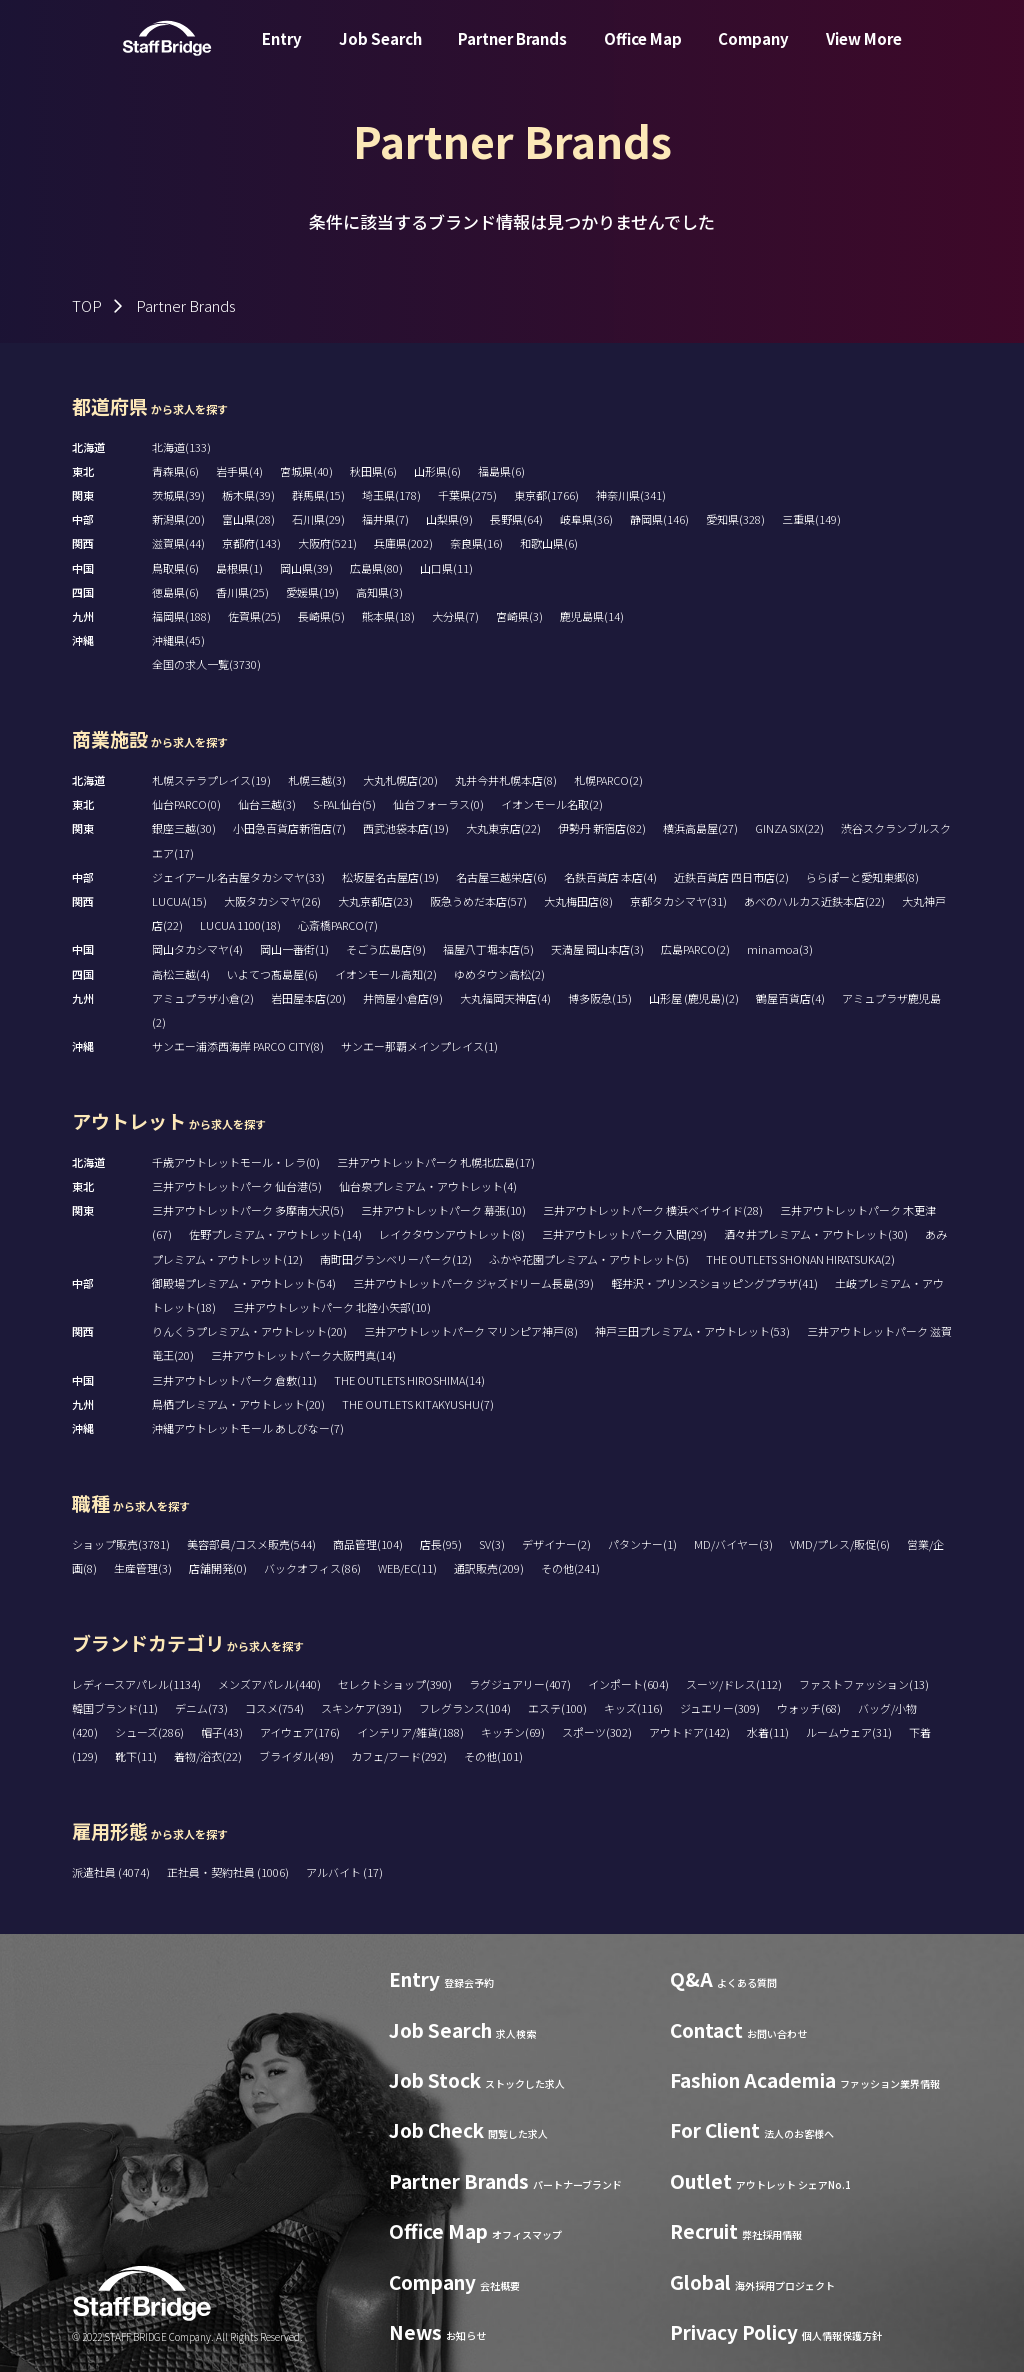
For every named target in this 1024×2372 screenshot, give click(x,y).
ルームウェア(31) (849, 1732)
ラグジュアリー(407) (520, 1684)
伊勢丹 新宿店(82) (602, 828)
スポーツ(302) (597, 1732)
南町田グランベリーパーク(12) (396, 1259)
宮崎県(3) (519, 616)
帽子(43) (222, 1732)
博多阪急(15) (600, 998)
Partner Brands (512, 53)
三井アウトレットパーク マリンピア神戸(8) (471, 1331)
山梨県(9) (449, 519)
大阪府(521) (327, 543)
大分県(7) (455, 616)
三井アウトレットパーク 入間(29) (624, 1234)
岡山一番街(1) (294, 949)
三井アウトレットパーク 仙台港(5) (237, 1186)
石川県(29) (318, 519)
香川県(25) (242, 592)
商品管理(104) (368, 1544)
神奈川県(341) (631, 495)
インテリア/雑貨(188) (410, 1732)
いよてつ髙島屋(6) (272, 974)
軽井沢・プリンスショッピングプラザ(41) (714, 1283)
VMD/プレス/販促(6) (840, 1544)
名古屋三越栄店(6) (501, 877)
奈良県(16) (476, 543)
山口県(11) (446, 568)
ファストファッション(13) (864, 1684)
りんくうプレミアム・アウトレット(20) (249, 1331)
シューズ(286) (149, 1732)
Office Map (643, 53)
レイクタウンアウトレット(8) (452, 1234)
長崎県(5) (321, 616)
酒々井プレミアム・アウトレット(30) (816, 1234)
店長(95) (441, 1544)
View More (864, 53)
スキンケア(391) (361, 1708)
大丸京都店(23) (375, 901)
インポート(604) (628, 1684)
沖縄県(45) (178, 640)
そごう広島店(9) (386, 949)
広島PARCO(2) (695, 949)
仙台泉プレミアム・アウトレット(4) (428, 1186)
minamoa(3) (780, 949)
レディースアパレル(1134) (136, 1684)
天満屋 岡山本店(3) (597, 949)
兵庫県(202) (403, 543)
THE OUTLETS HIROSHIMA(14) (409, 1380)
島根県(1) (239, 568)
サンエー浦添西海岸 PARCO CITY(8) (238, 1046)
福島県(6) (501, 471)
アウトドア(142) (689, 1732)
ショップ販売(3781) (121, 1544)
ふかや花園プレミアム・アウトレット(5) (589, 1259)
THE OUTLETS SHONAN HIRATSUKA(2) (800, 1259)
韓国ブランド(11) (115, 1708)
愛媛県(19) (312, 592)
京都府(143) (251, 543)
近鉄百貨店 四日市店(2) (731, 877)
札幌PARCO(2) (608, 780)
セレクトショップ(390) (395, 1684)
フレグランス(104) (465, 1708)
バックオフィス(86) (312, 1568)
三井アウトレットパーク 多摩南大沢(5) (248, 1210)
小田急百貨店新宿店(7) (289, 828)
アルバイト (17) (344, 1872)
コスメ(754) (274, 1708)
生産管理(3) (143, 1568)
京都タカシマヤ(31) (678, 901)
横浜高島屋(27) (700, 828)
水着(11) (768, 1732)
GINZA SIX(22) (789, 828)
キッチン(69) (513, 1732)
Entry (282, 53)
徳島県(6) (175, 592)
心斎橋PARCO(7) (338, 925)
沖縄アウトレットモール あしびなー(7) (248, 1428)
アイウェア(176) (300, 1732)
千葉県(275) (467, 495)
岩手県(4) (239, 471)
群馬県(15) (318, 495)
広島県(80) (376, 568)
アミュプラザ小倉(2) (203, 998)
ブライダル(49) (296, 1756)
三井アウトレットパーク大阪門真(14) (303, 1355)
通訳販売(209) (489, 1568)
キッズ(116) (633, 1708)
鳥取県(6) (175, 568)
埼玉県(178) (391, 495)
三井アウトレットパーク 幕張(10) (443, 1210)
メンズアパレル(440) (269, 1684)
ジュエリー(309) (720, 1708)
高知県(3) (379, 592)
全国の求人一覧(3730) (206, 664)
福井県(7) (385, 519)
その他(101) (493, 1756)
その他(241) (570, 1568)
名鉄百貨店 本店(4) (610, 877)
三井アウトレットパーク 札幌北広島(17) (436, 1162)
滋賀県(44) (178, 543)
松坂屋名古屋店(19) (390, 877)
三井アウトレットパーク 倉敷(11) (234, 1380)
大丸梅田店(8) (578, 901)
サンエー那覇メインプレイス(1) (419, 1046)
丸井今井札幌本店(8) (506, 780)
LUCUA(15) (179, 901)
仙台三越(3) (267, 804)
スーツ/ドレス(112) (734, 1684)
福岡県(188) (181, 616)
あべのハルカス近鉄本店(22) (814, 901)
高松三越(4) (181, 974)
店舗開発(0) (218, 1568)
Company (753, 53)
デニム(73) (201, 1708)
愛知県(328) (735, 519)
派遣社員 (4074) (112, 1872)
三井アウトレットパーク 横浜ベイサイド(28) (653, 1210)
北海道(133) (181, 447)
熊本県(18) (388, 616)
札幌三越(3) (317, 780)
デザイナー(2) (556, 1544)
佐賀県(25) (254, 616)
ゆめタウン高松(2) (499, 974)
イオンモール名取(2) (552, 804)
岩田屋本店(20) (308, 998)
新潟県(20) (178, 519)
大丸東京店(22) (503, 828)
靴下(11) (136, 1756)
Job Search (380, 53)
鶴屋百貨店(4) (790, 998)
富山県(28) (248, 519)
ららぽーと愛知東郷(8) (862, 877)
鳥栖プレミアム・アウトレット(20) (238, 1404)
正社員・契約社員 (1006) (229, 1872)
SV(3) (492, 1544)
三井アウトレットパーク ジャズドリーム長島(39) (473, 1283)
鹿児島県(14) (592, 616)
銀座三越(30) (184, 828)
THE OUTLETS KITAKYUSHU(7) (418, 1404)
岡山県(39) (306, 568)
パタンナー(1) (642, 1544)
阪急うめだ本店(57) (478, 901)
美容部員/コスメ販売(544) (251, 1544)
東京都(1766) (546, 495)
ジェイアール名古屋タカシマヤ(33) (238, 877)
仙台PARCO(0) (186, 804)
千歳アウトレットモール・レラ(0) (236, 1162)
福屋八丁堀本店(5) (488, 949)
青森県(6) (175, 471)
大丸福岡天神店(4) (505, 998)
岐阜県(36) (586, 519)
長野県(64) (516, 519)
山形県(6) (437, 471)
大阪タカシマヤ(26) (272, 901)
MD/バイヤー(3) (733, 1544)
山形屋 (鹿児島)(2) (694, 998)
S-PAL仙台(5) (344, 804)
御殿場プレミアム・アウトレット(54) (244, 1283)
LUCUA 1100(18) (240, 925)
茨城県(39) (178, 495)
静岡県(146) (659, 519)
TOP (87, 305)
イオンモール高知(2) (386, 974)
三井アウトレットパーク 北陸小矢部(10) (332, 1307)
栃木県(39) (248, 495)
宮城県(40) (306, 471)
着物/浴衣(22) (208, 1756)
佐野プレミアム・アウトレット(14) (275, 1234)
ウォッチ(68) (809, 1708)
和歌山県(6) (549, 543)
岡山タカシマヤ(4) (197, 949)
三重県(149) (811, 519)
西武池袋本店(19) (406, 828)
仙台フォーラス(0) (438, 804)
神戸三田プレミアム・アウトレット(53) (692, 1331)
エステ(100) (557, 1708)
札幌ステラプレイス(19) (211, 780)
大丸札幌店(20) (400, 780)
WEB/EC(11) (407, 1568)
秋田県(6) (373, 471)
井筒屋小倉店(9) (403, 998)
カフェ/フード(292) (399, 1756)
